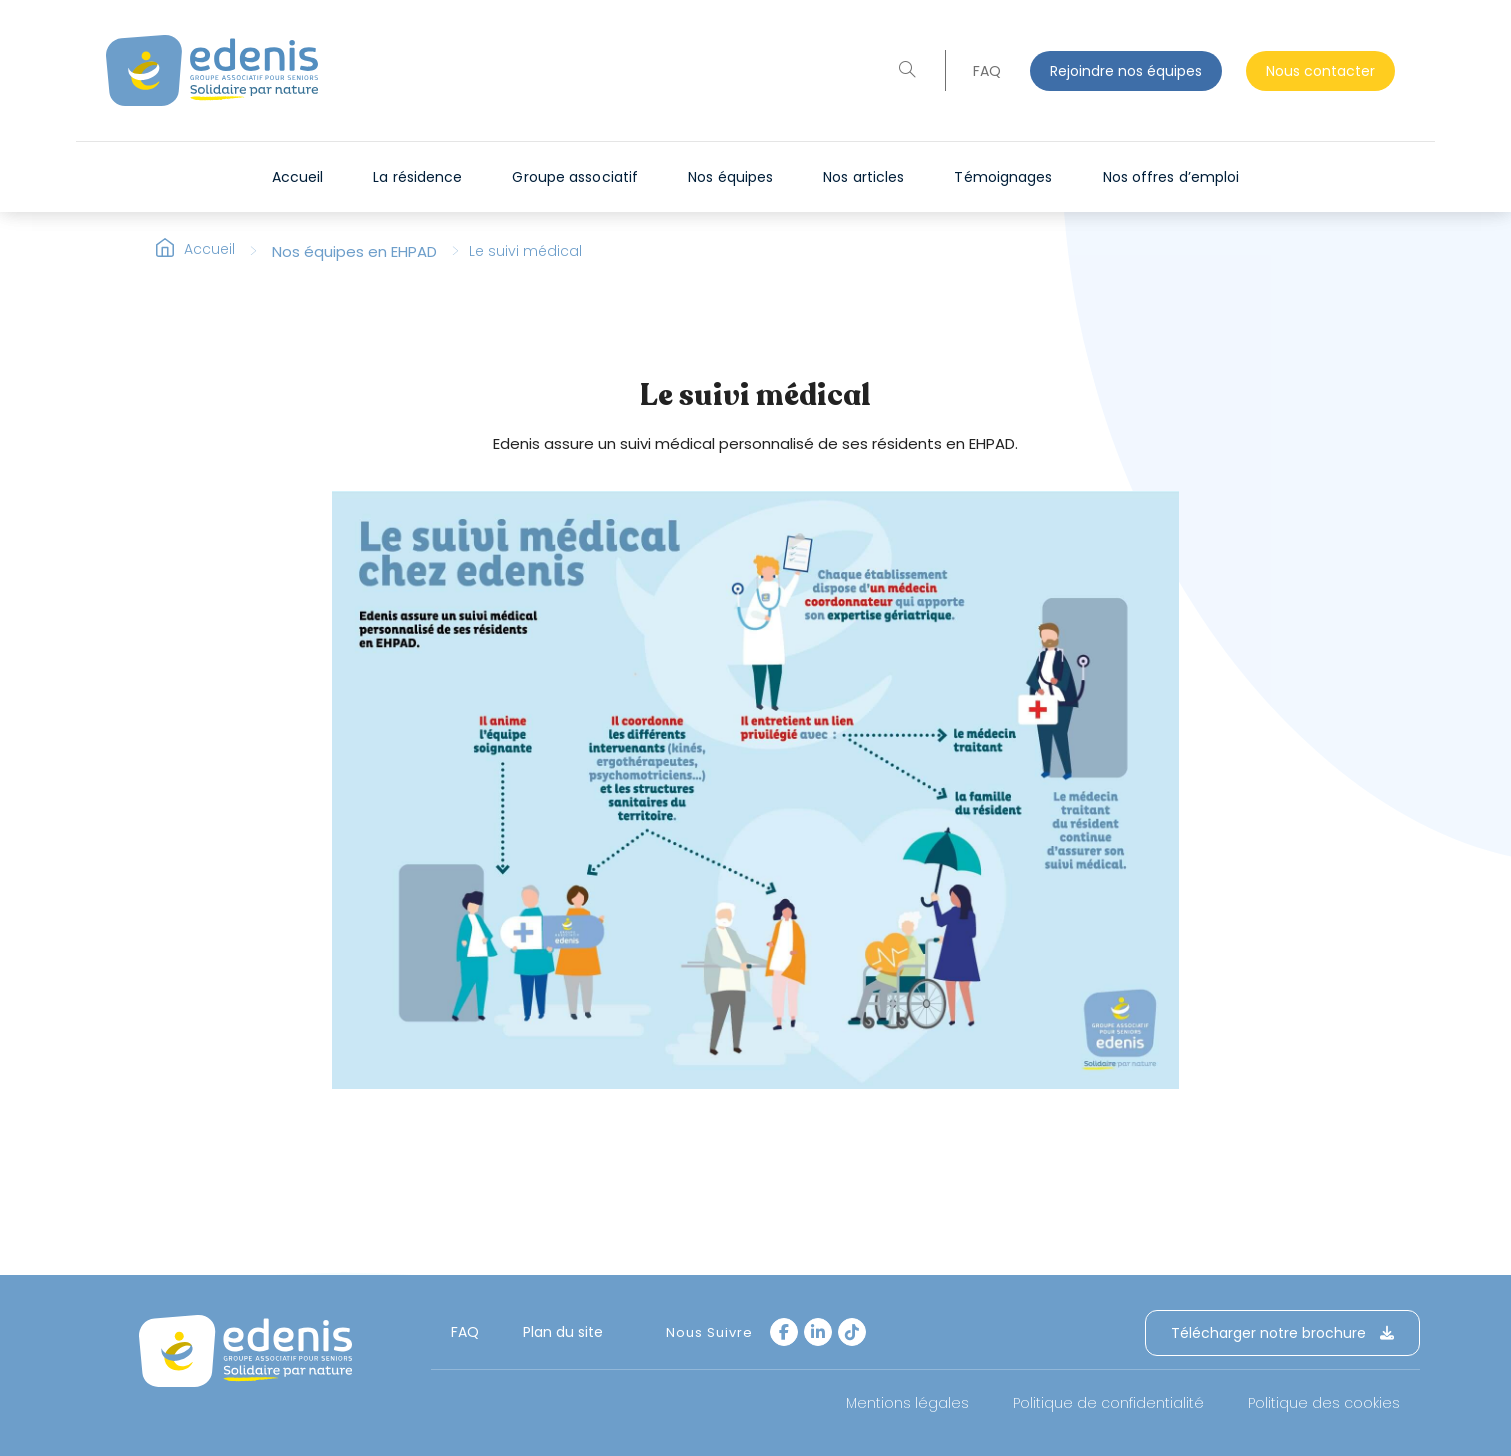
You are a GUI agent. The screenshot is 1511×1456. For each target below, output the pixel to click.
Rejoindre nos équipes (1126, 71)
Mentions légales (907, 1403)
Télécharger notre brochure (1282, 1333)
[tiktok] (852, 1332)
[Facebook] (784, 1332)
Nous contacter (1320, 71)
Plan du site (563, 1332)
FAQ (987, 71)
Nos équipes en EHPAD (354, 261)
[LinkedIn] (818, 1332)
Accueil (209, 260)
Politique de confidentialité (1108, 1403)
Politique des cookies (1324, 1403)
